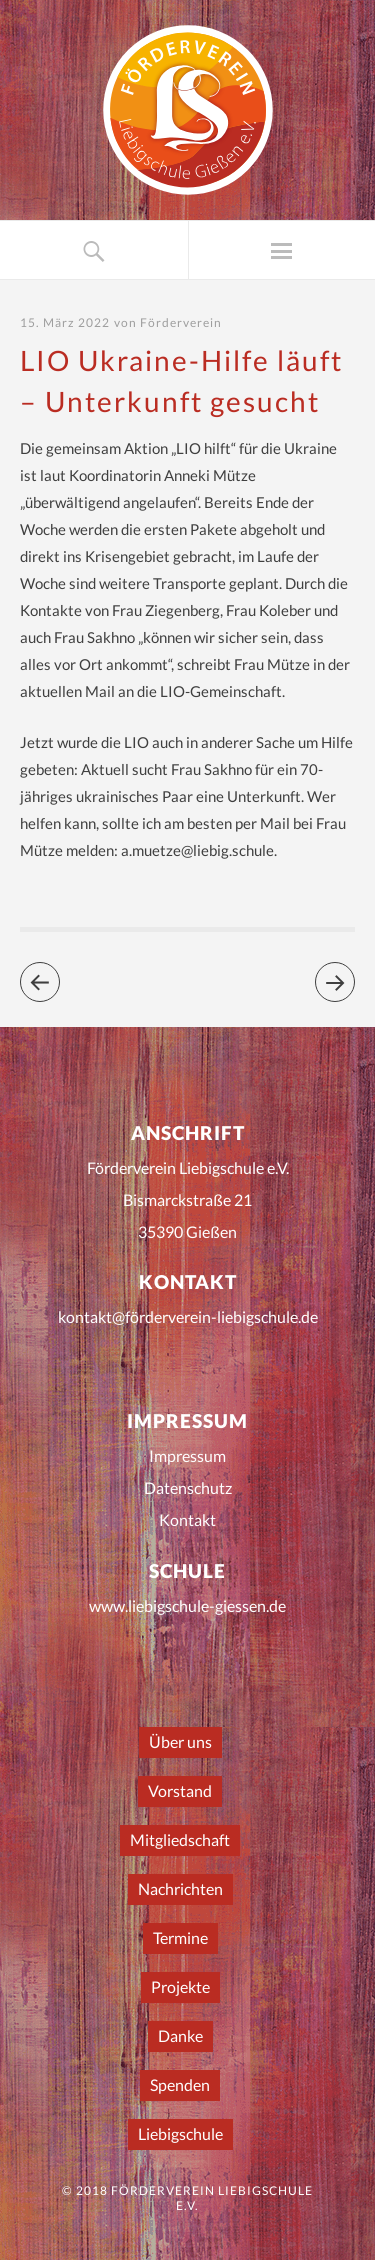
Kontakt (187, 1519)
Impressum (187, 1455)
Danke (180, 2035)
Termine (180, 1937)
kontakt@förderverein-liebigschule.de (188, 1316)
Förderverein (181, 322)
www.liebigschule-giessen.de (187, 1605)
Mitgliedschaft (180, 1839)
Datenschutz (188, 1487)
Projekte (180, 1986)
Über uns (180, 1741)
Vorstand (180, 1790)
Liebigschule (180, 2133)
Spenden (180, 2084)
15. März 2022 (65, 322)
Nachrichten (180, 1888)
